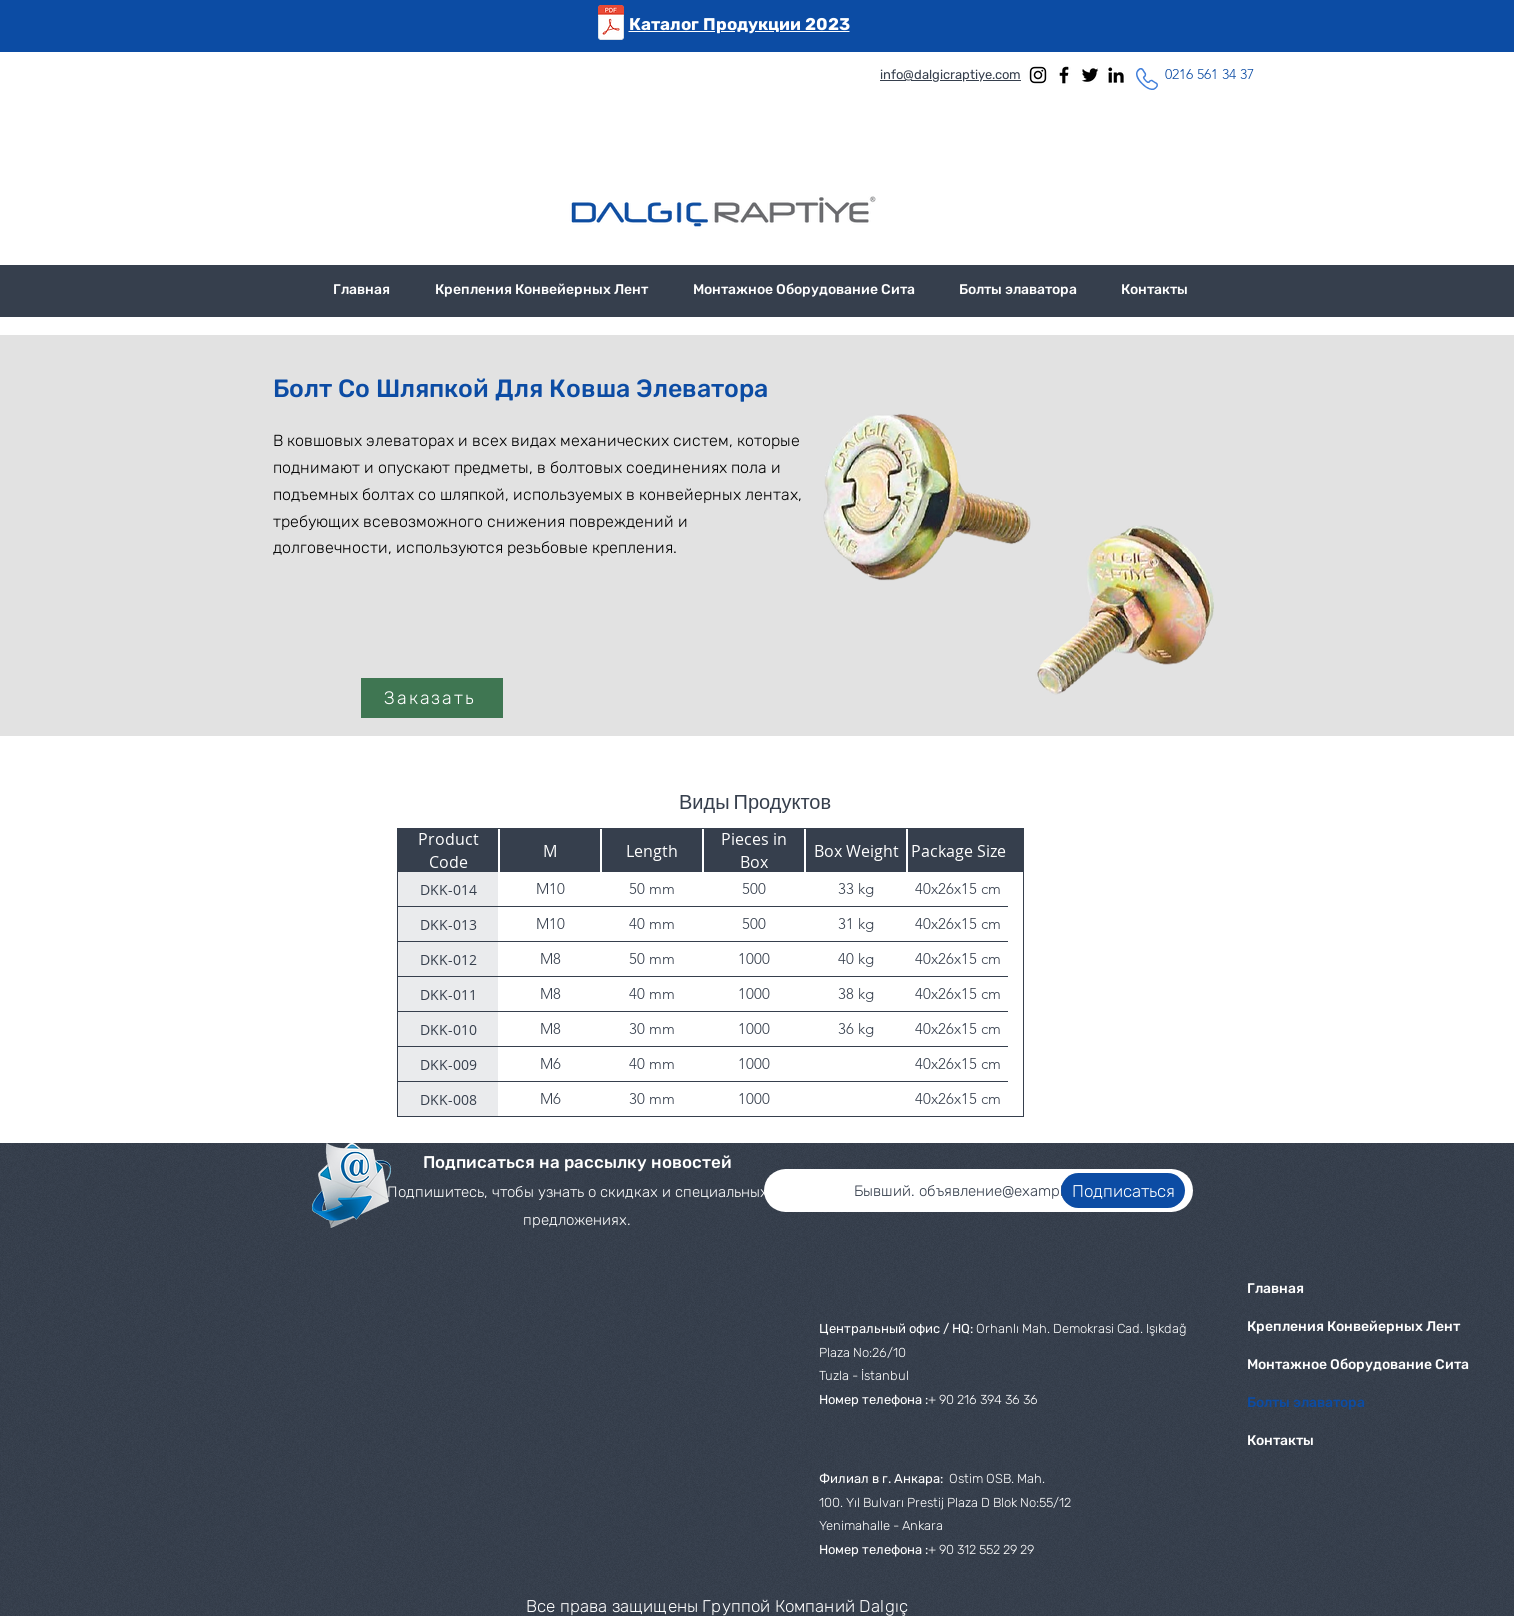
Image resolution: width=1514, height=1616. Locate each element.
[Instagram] (1038, 75)
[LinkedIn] (1116, 75)
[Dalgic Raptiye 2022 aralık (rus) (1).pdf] (611, 25)
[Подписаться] (1123, 1190)
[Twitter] (1090, 75)
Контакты (1280, 1440)
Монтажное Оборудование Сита (1312, 1364)
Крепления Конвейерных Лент (1312, 1326)
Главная (1275, 1288)
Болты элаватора (1306, 1402)
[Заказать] (432, 698)
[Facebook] (1064, 75)
